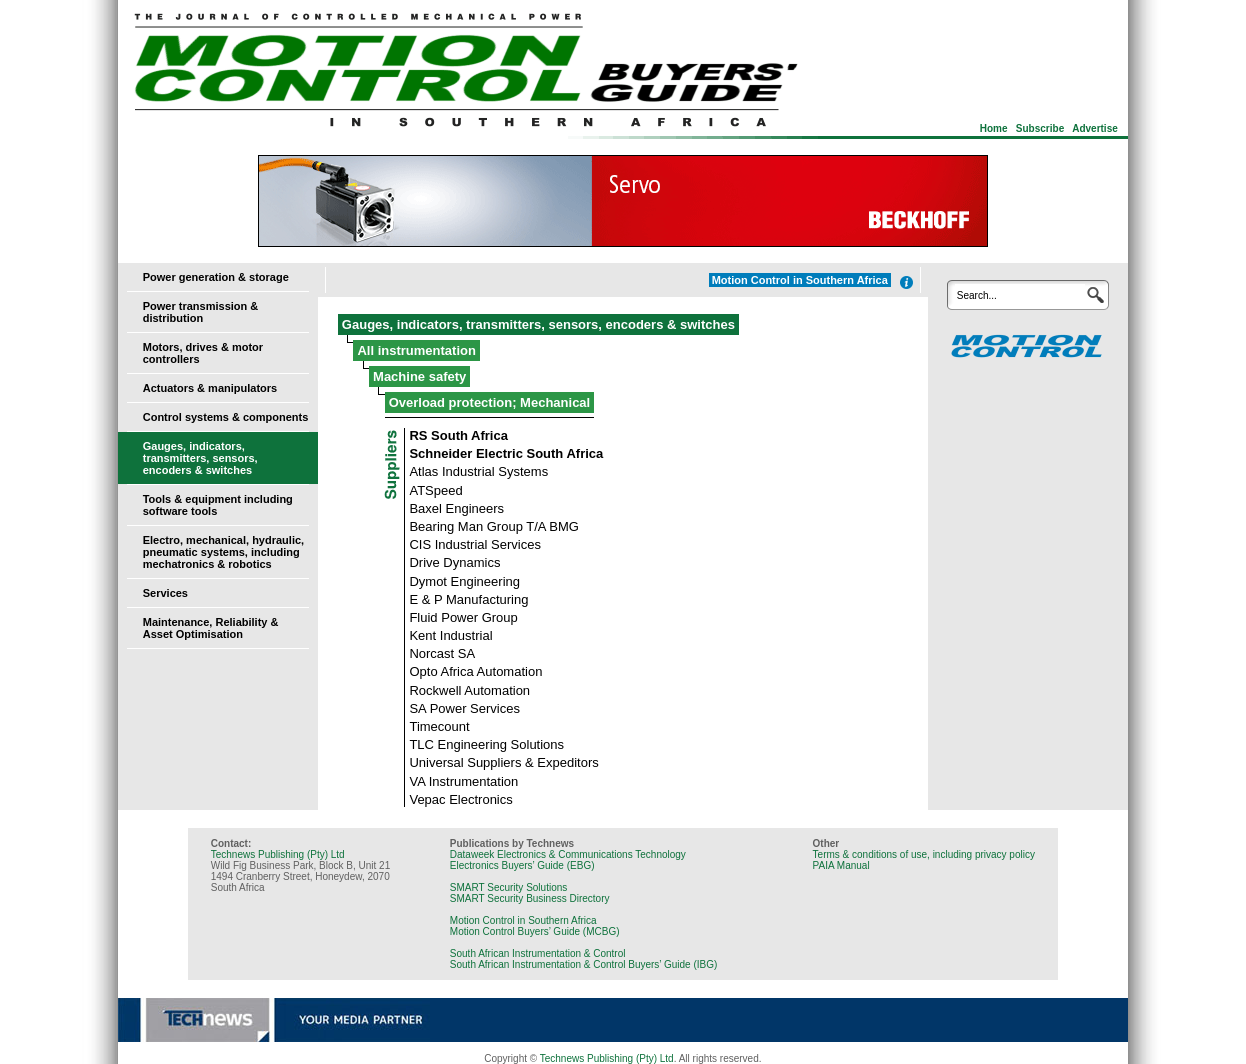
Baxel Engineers (456, 508)
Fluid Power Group (463, 617)
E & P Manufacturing (468, 599)
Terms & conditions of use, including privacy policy (924, 854)
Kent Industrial (450, 635)
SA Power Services (464, 708)
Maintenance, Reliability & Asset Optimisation (211, 628)
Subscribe (1040, 128)
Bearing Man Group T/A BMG (494, 526)
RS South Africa (458, 435)
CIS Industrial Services (475, 544)
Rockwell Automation (469, 690)
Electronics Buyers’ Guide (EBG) (522, 865)
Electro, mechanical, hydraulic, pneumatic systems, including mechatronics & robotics (223, 552)
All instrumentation (416, 350)
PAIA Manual (841, 865)
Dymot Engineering (464, 581)
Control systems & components (226, 417)
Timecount (439, 726)
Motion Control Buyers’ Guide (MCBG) (535, 931)
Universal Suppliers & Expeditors (503, 762)
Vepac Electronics (460, 799)
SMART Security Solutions (508, 887)
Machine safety (419, 376)
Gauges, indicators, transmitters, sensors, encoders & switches (200, 458)
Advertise (1095, 128)
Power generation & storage (216, 277)
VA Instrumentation (463, 781)
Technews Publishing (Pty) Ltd (278, 854)
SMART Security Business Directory (530, 898)
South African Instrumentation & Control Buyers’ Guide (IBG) (584, 964)
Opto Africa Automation (475, 671)
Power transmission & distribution (201, 312)
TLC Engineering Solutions (486, 744)
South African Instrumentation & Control (538, 953)
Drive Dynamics (454, 562)
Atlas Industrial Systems (478, 471)
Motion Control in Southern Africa (523, 920)
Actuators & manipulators (210, 388)
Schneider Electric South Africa (506, 453)
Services (165, 593)
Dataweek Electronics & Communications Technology (568, 854)
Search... (977, 295)
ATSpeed (435, 490)
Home (994, 128)
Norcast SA (442, 653)
